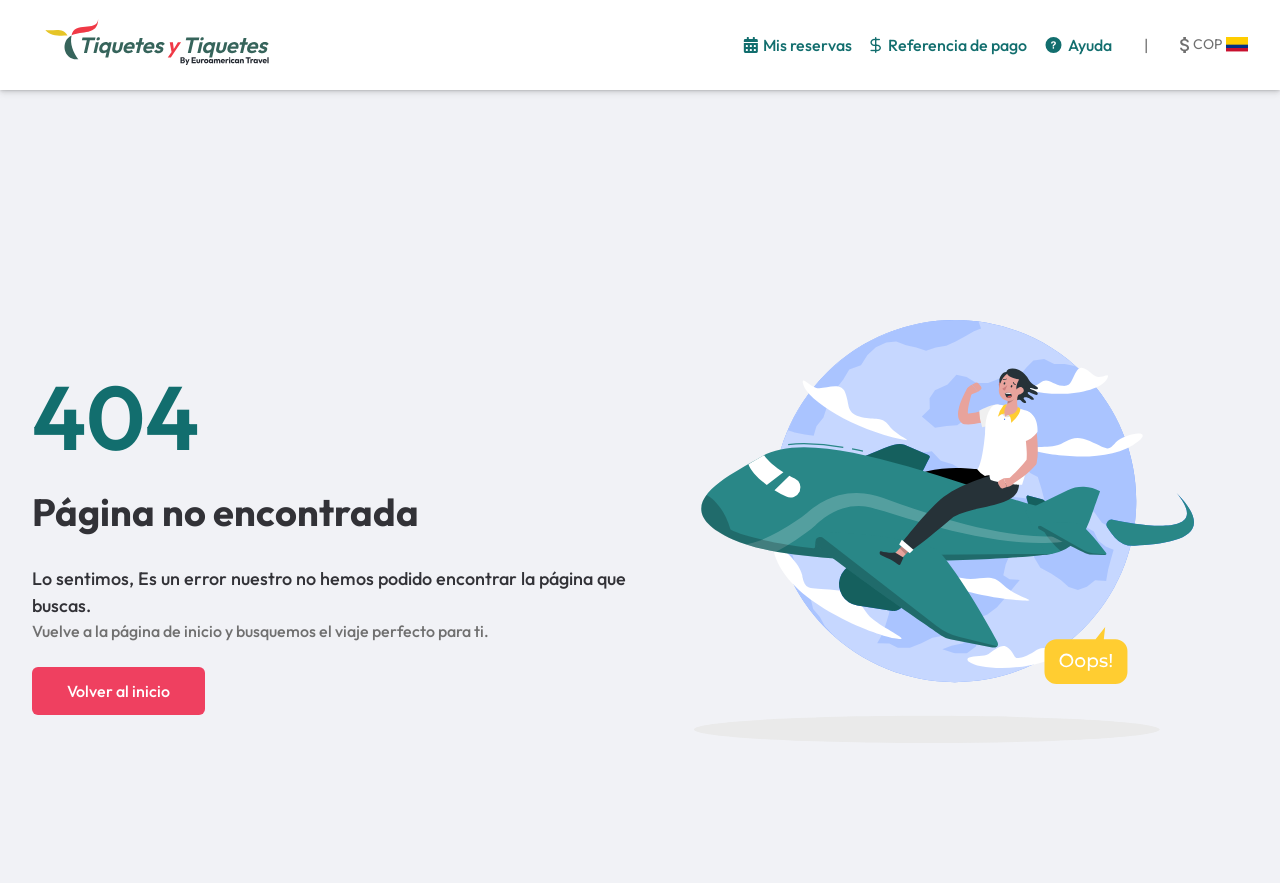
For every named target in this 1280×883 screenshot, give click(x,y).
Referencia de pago (957, 45)
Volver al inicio (118, 691)
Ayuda (1090, 45)
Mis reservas (807, 45)
